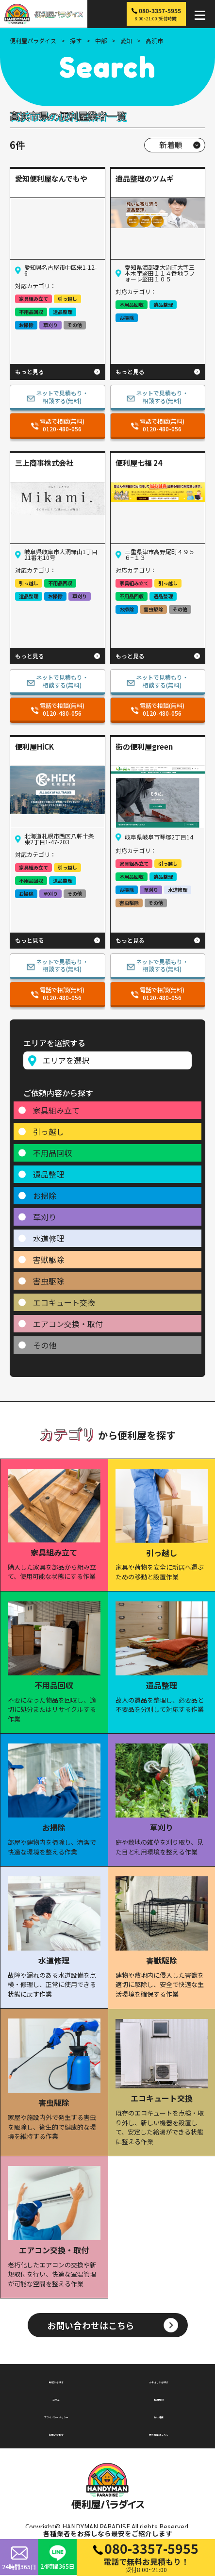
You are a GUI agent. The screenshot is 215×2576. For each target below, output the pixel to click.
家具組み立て (56, 1110)
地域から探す (56, 2380)
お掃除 (44, 1195)
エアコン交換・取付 (68, 1323)
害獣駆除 (48, 1259)
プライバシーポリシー (56, 2416)
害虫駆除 (48, 1281)
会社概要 (158, 2416)
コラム (56, 2398)
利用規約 (158, 2398)
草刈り (44, 1217)
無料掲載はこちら (158, 2433)
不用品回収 (52, 1153)
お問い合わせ (56, 2433)
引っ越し (48, 1131)
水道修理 (48, 1238)
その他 (44, 1345)
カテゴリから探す (158, 2380)
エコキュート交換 (64, 1302)
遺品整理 (48, 1174)
